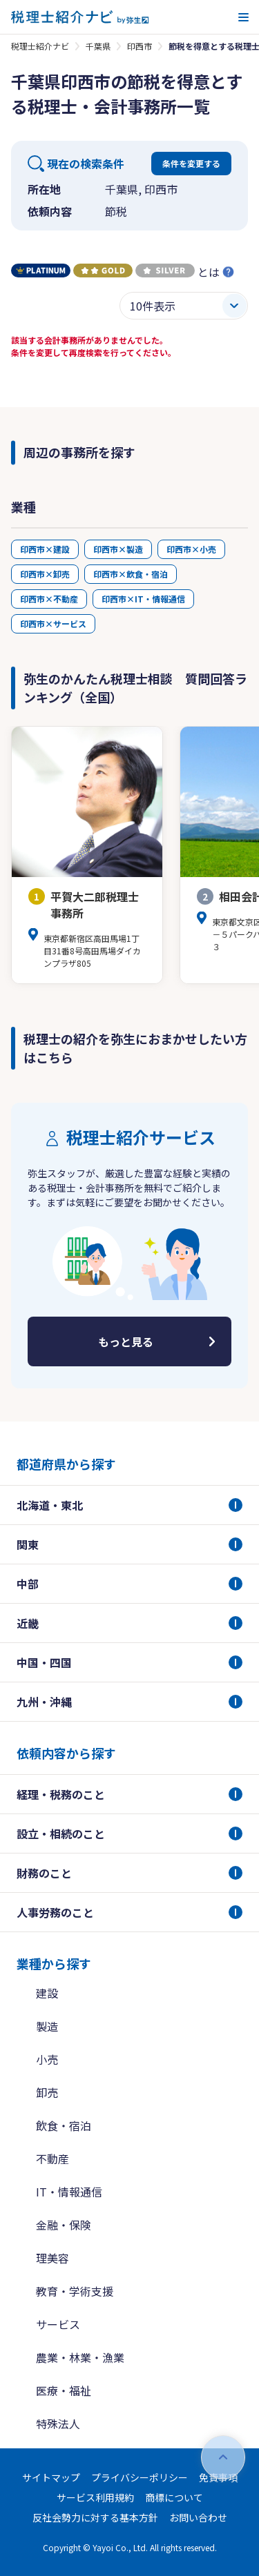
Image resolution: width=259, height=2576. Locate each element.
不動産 (52, 2158)
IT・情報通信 (69, 2191)
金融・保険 (63, 2224)
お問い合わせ (198, 2517)
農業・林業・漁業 (80, 2357)
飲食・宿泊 (63, 2125)
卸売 (47, 2092)
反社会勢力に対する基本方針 (95, 2517)
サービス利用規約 (95, 2497)
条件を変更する (191, 163)
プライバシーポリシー (139, 2477)
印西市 (139, 46)
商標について (174, 2497)
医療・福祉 (63, 2390)
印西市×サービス (53, 623)
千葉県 (98, 46)
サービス (58, 2324)
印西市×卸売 (45, 574)
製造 (47, 2026)
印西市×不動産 (49, 598)
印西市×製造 (118, 549)
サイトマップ (51, 2477)
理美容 (52, 2258)
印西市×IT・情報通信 (143, 598)
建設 (47, 1993)
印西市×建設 (45, 549)
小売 (47, 2059)
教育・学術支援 (74, 2291)
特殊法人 (58, 2423)
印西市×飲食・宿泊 (130, 574)
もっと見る (125, 1341)
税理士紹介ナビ (40, 46)
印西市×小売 (191, 549)
